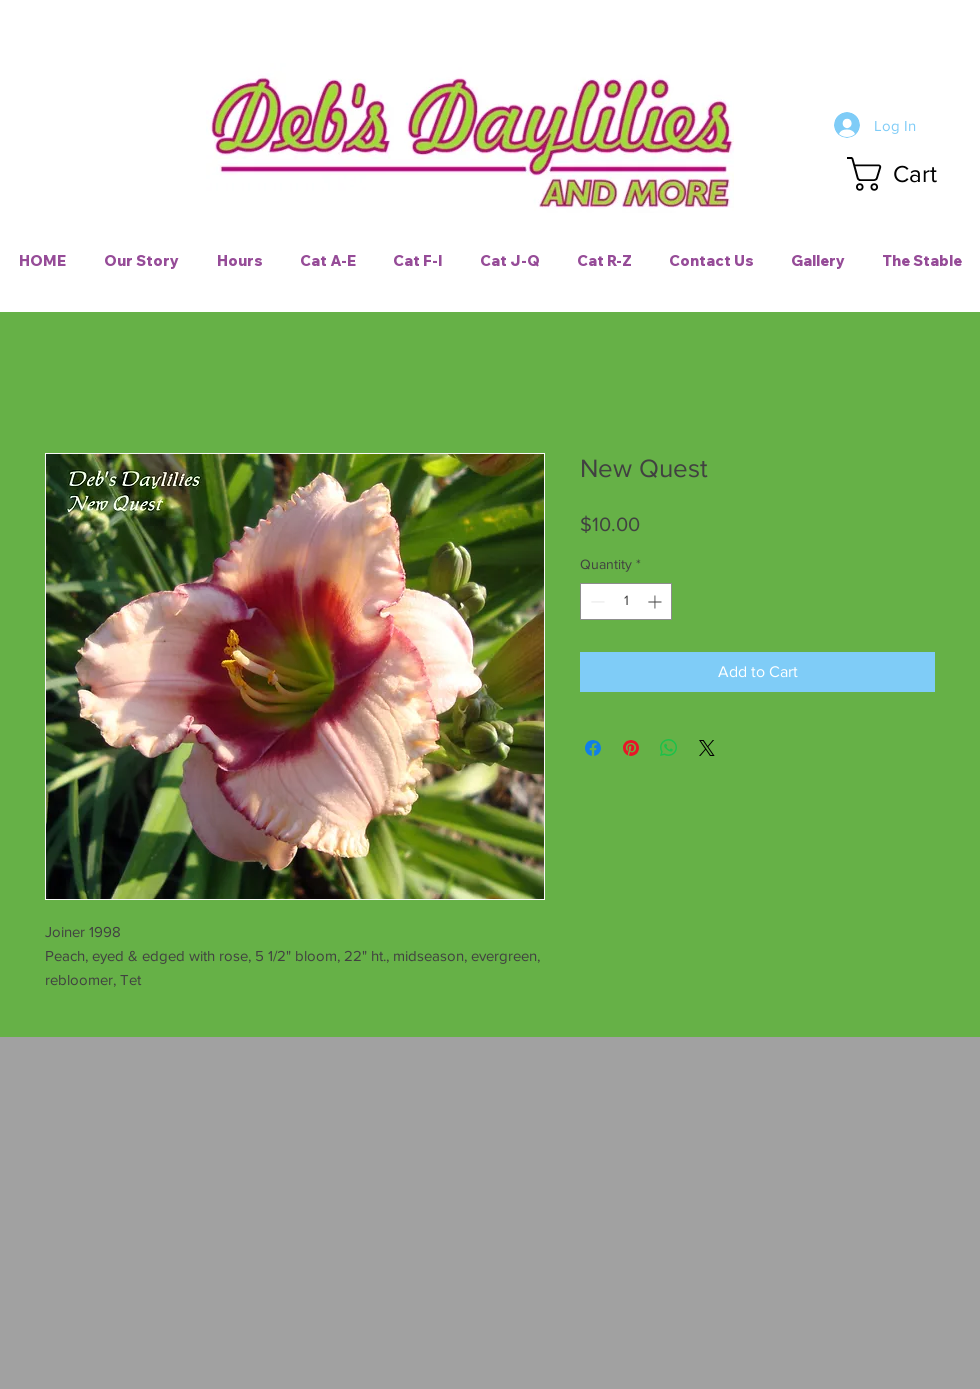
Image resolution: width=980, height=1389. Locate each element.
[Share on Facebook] (593, 748)
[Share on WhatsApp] (669, 748)
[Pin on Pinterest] (631, 748)
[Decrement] (595, 601)
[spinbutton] (626, 601)
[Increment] (656, 601)
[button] (911, 174)
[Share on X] (707, 748)
